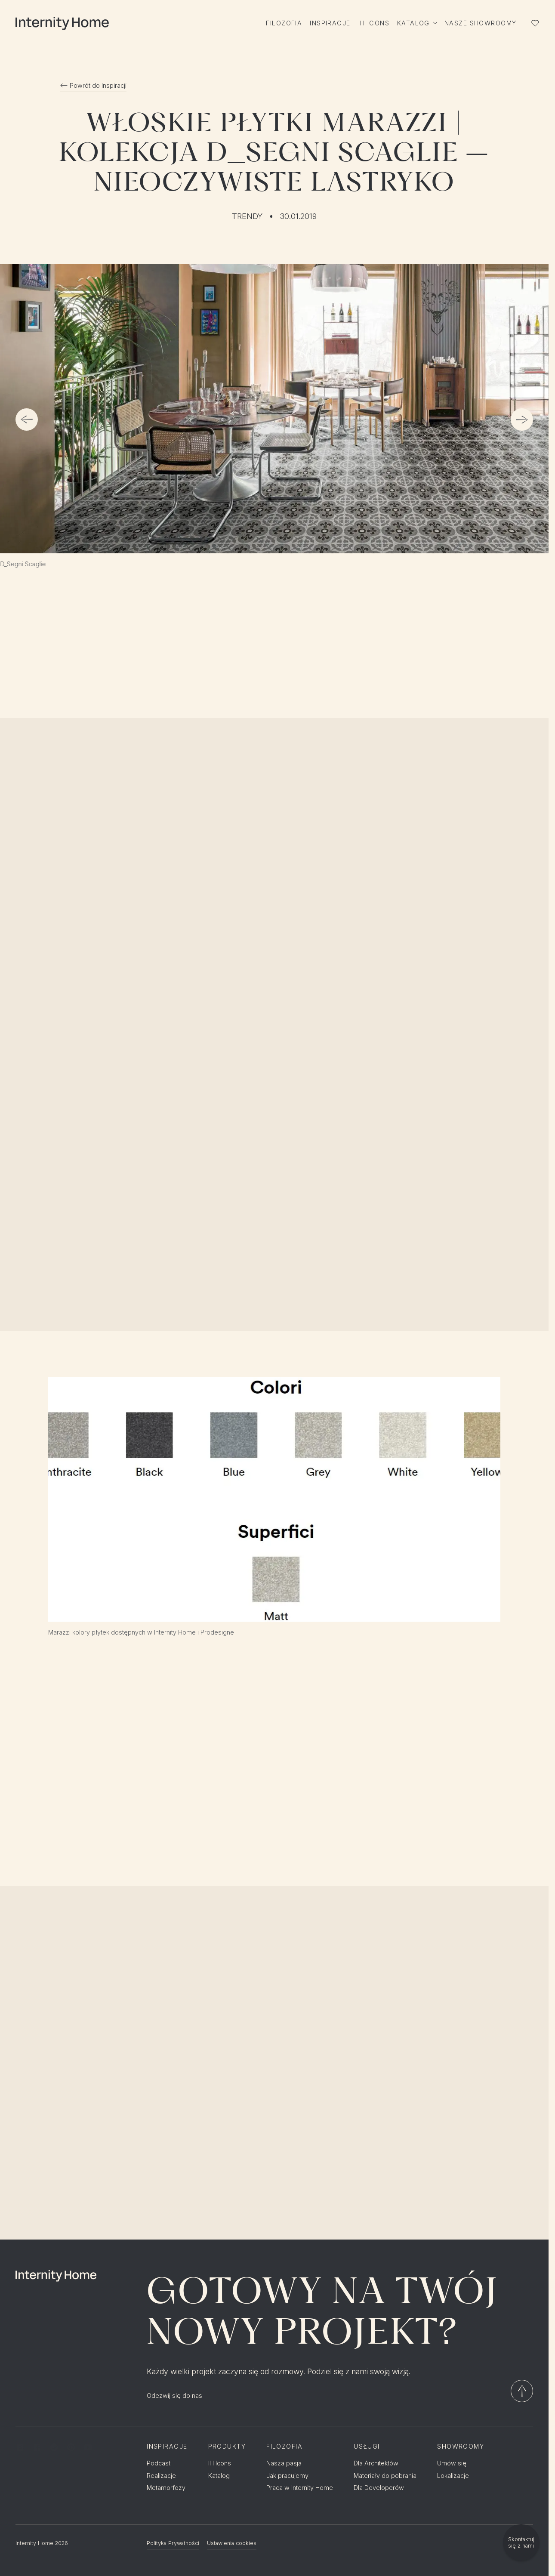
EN (529, 2509)
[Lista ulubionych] (535, 23)
